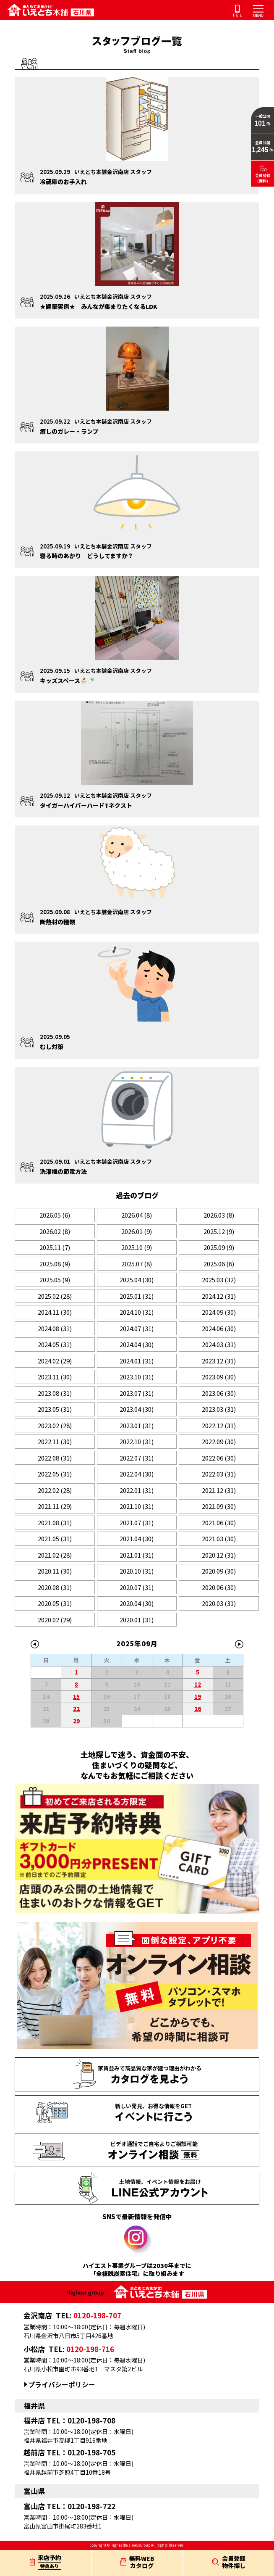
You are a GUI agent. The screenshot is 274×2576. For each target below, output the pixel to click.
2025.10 (136, 1247)
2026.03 (219, 1214)
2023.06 (219, 1393)
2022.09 (219, 1441)
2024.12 (219, 1296)
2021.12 (219, 1490)
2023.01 (137, 1425)
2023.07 (137, 1393)
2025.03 (219, 1279)
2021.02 (55, 1554)
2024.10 (137, 1312)
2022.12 (219, 1425)
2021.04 (137, 1538)
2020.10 (137, 1570)
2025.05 (54, 1279)
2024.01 (137, 1360)
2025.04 (137, 1279)
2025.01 (137, 1296)
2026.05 (54, 1214)
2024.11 (55, 1312)
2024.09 (219, 1312)
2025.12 (219, 1231)
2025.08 (54, 1263)
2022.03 (219, 1473)
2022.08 (55, 1457)
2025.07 (136, 1263)
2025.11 (54, 1247)
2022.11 (55, 1441)
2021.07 (137, 1522)
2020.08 (55, 1587)
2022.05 (55, 1473)
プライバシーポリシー (61, 2384)
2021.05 (55, 1538)
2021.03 (219, 1538)
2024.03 (219, 1344)
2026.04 (136, 1214)
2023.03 (219, 1409)
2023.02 (55, 1425)
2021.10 (137, 1506)
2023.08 (55, 1393)
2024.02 (55, 1360)
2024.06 (219, 1328)
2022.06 (219, 1457)
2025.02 (55, 1296)
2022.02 (55, 1490)
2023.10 (137, 1376)
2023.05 (55, 1409)
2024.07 (137, 1328)
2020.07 (137, 1587)
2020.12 (219, 1554)
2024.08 (55, 1328)
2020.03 (219, 1603)
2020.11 (55, 1570)
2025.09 (219, 1247)
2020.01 (137, 1619)
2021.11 (55, 1506)
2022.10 (137, 1441)
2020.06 (219, 1587)
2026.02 (54, 1231)
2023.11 (55, 1376)
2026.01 (136, 1231)
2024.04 (137, 1344)
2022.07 (137, 1457)
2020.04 (137, 1603)
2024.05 (55, 1344)
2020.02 (55, 1619)
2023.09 (219, 1376)
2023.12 (219, 1360)
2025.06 (219, 1263)
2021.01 (137, 1554)
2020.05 (55, 1603)
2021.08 (55, 1522)
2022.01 (137, 1490)
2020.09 (219, 1570)
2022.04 (137, 1473)
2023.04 (137, 1409)
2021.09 (219, 1506)
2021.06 (219, 1522)
